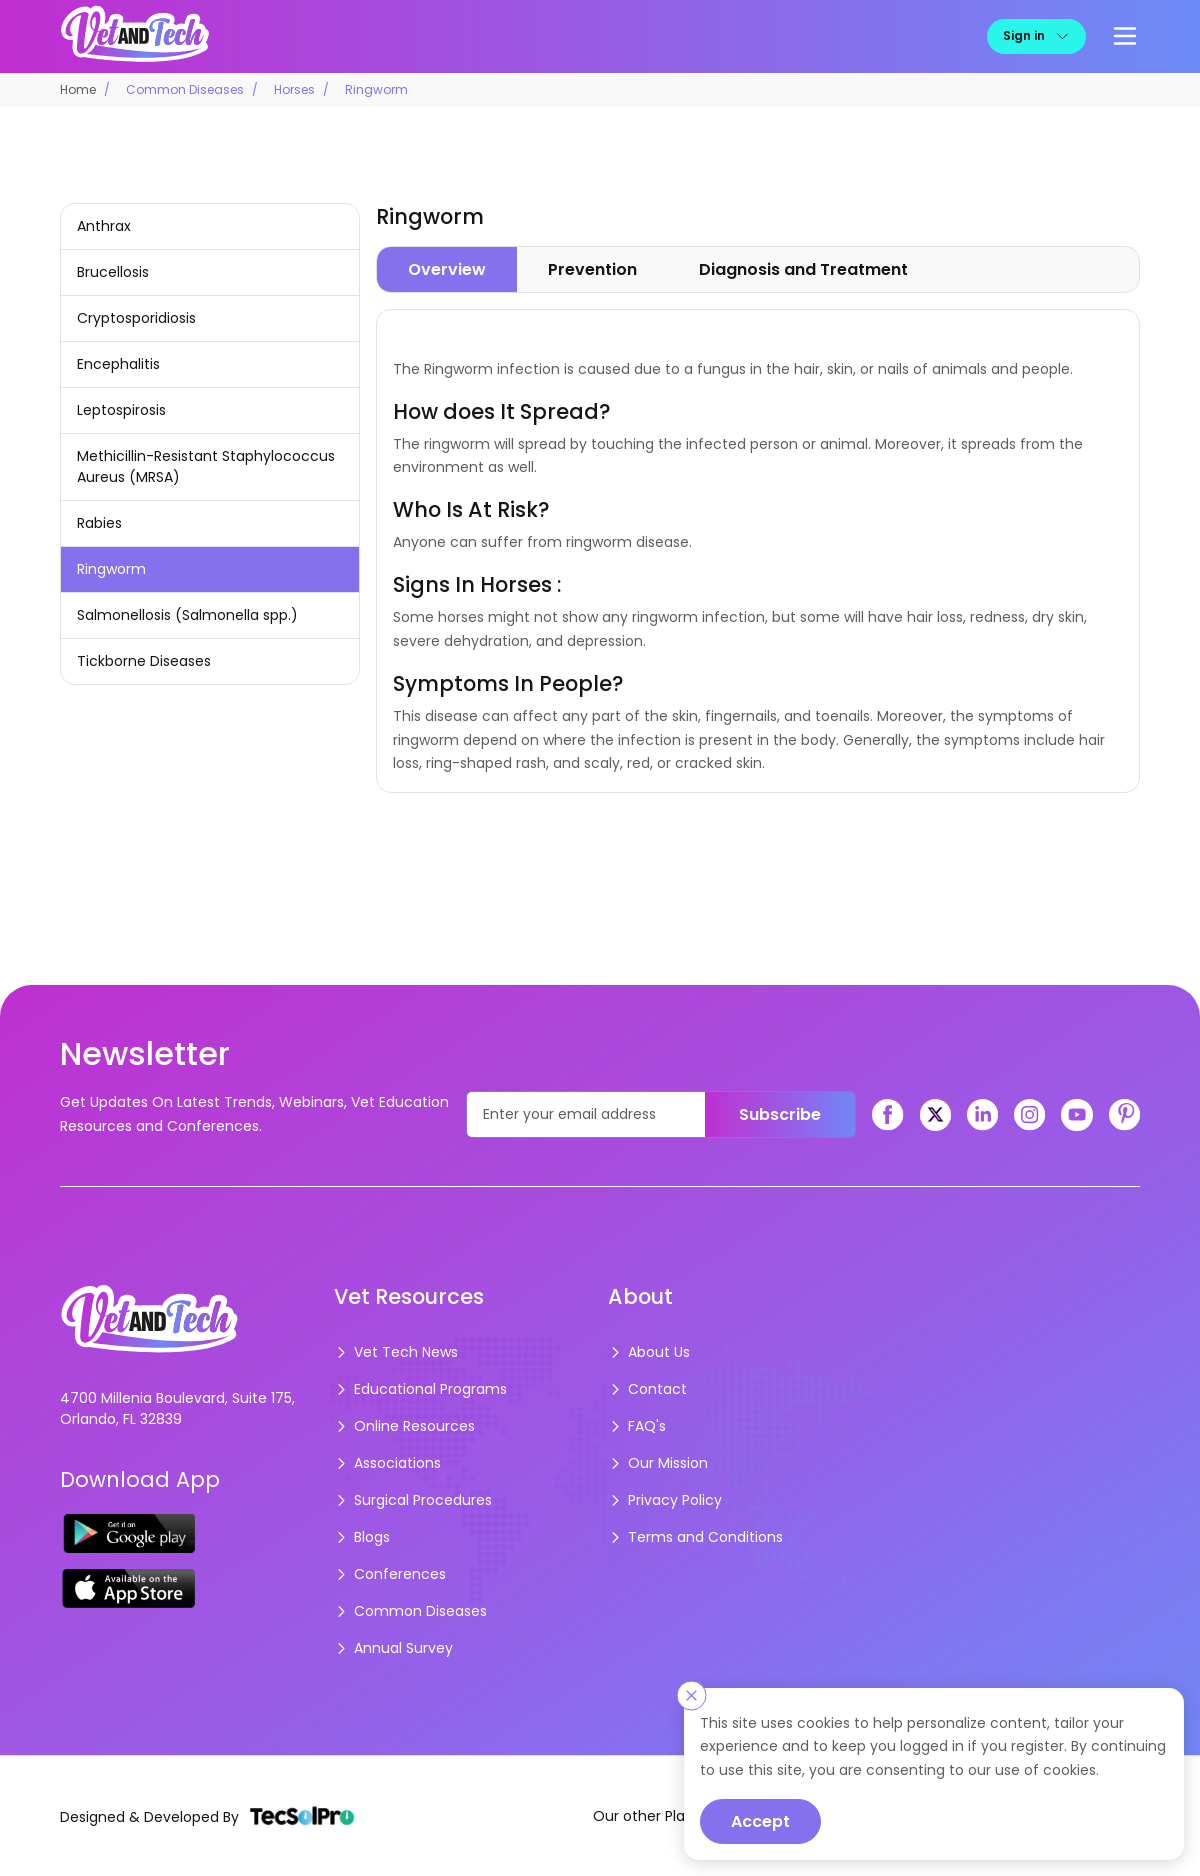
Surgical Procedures (413, 1500)
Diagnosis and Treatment (803, 269)
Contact (647, 1389)
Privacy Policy (665, 1500)
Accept (760, 1821)
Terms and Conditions (695, 1537)
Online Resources (404, 1426)
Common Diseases (185, 89)
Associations (387, 1463)
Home (78, 89)
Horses (294, 89)
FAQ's (637, 1426)
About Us (649, 1352)
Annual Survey (393, 1648)
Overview (447, 269)
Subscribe (780, 1114)
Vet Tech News (396, 1352)
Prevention (592, 269)
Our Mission (658, 1463)
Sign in (1036, 35)
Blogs (362, 1537)
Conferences (390, 1574)
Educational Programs (420, 1389)
